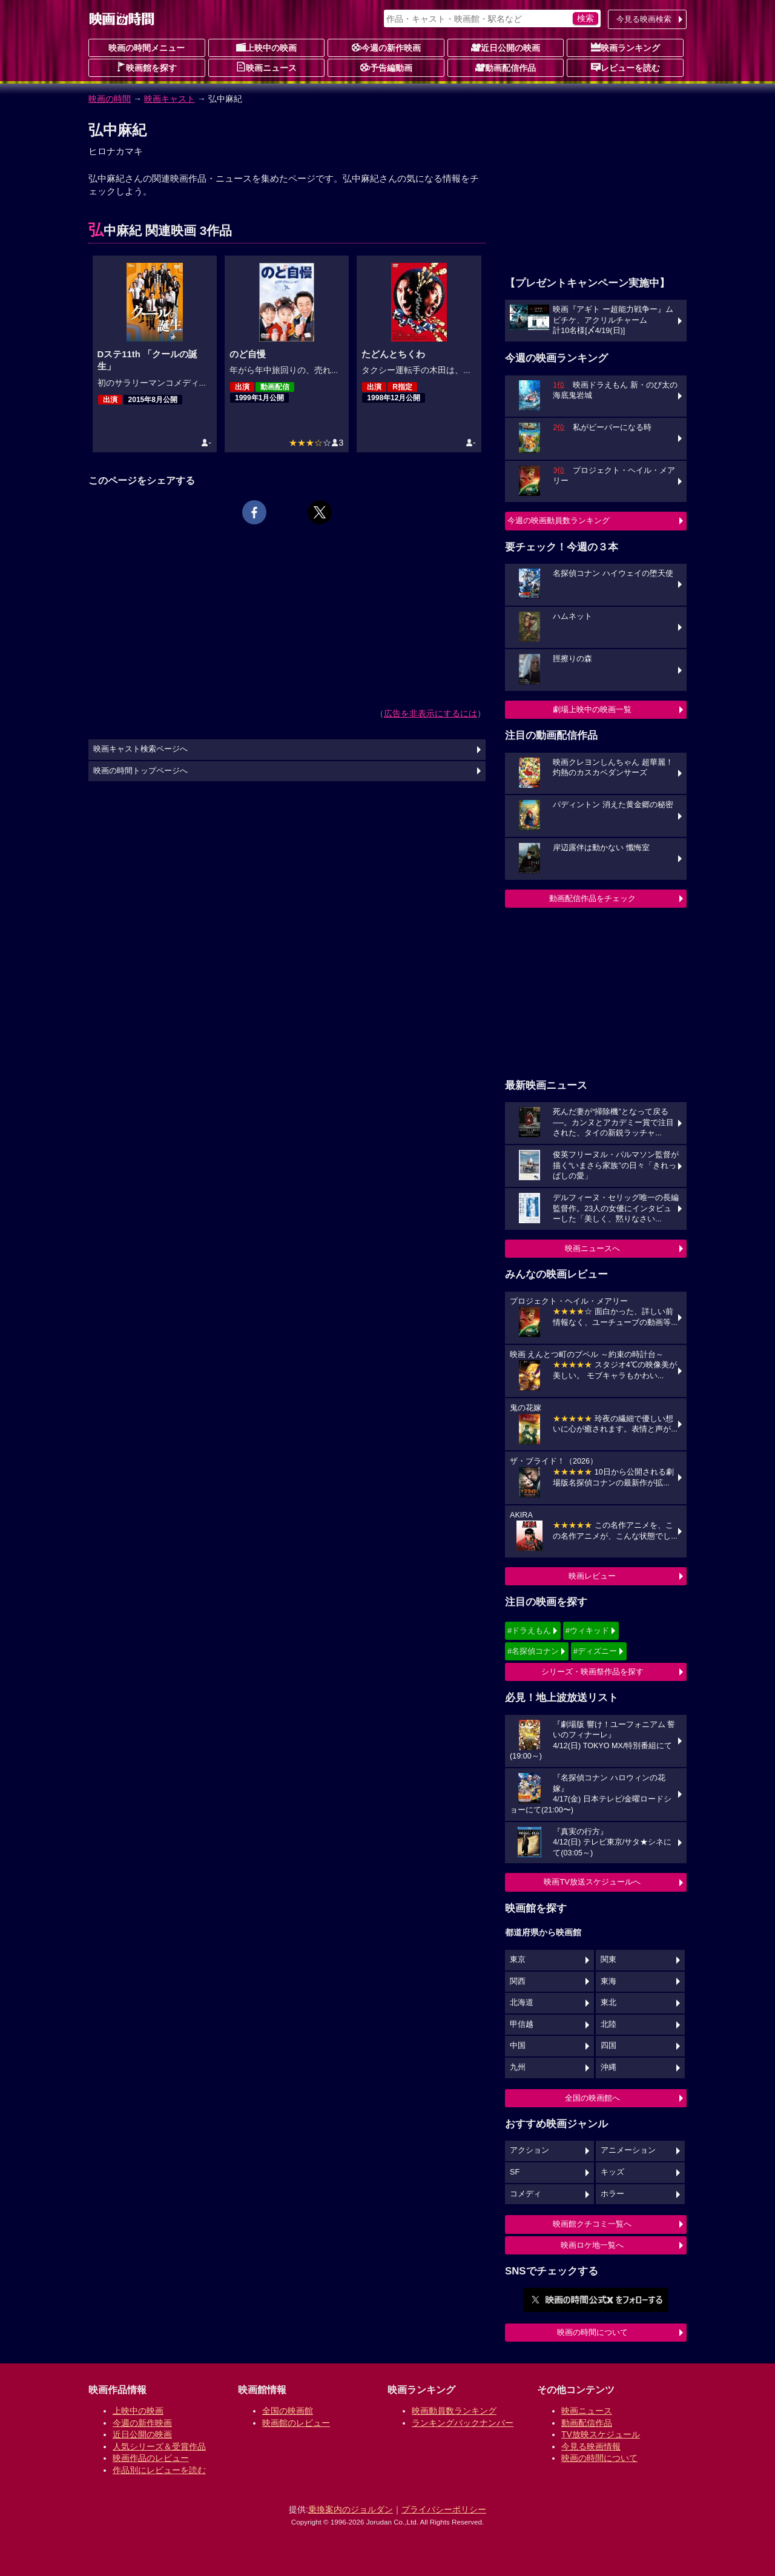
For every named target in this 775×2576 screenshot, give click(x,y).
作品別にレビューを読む (159, 2470)
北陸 (608, 2024)
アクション (529, 2150)
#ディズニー (595, 1651)
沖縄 (608, 2067)
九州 (518, 2067)
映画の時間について (592, 2332)
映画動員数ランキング (454, 2411)
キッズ (612, 2172)
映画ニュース (266, 67)
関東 (608, 1959)
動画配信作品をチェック (592, 898)
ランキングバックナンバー (462, 2423)
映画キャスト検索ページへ (140, 749)
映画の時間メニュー (146, 48)
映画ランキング (625, 47)
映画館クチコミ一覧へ (592, 2223)
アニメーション (628, 2150)
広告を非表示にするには (430, 713)
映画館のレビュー (296, 2423)
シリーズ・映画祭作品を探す (592, 1671)
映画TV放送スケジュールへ (592, 1881)
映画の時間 (109, 99)
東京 (518, 1959)
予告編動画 (386, 67)
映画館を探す (146, 67)
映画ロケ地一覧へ (592, 2245)
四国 (608, 2045)
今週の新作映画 (386, 47)
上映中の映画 (266, 47)
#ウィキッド (587, 1630)
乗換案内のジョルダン (350, 2509)
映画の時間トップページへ (140, 771)
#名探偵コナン (533, 1651)
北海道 (521, 2002)
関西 (518, 1981)
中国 (518, 2045)
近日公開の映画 (505, 47)
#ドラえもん (529, 1630)
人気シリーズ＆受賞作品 (159, 2446)
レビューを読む (625, 67)
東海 (608, 1981)
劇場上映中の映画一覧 (592, 709)
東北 (608, 2002)
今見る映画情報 (591, 2446)
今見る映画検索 (643, 19)
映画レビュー (592, 1575)
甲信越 (521, 2024)
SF (514, 2172)
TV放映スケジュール (600, 2434)
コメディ (525, 2194)
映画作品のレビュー (151, 2458)
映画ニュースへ (592, 1248)
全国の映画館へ (592, 2097)
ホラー (612, 2194)
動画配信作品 (505, 67)
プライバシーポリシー (443, 2509)
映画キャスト (169, 99)
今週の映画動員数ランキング (558, 520)
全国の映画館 (287, 2411)
